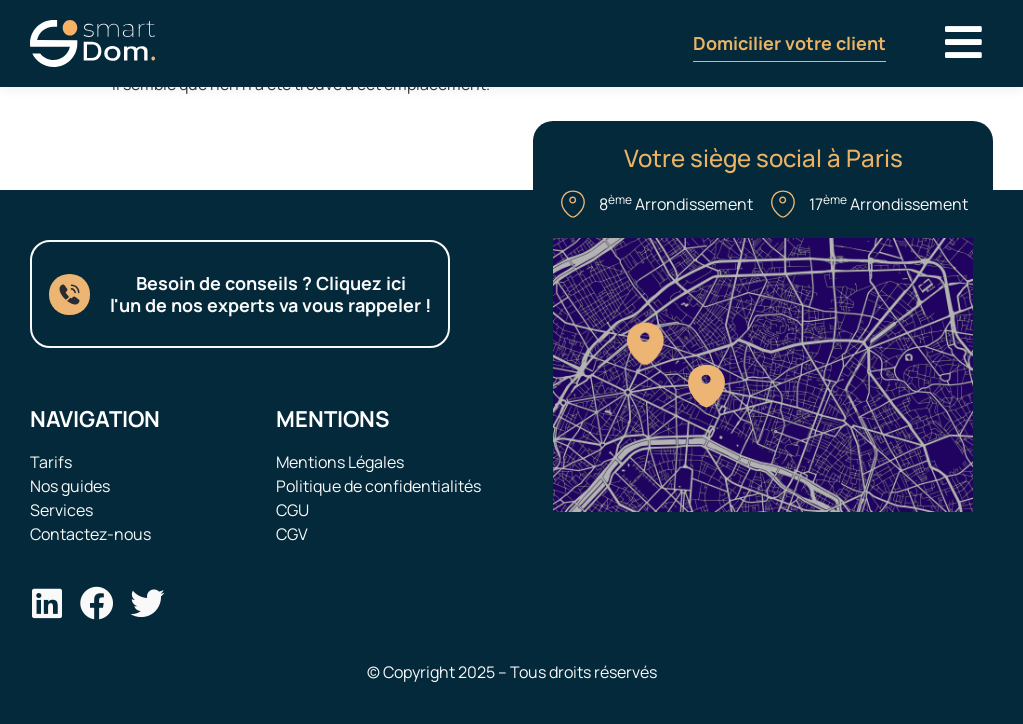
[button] (964, 41)
